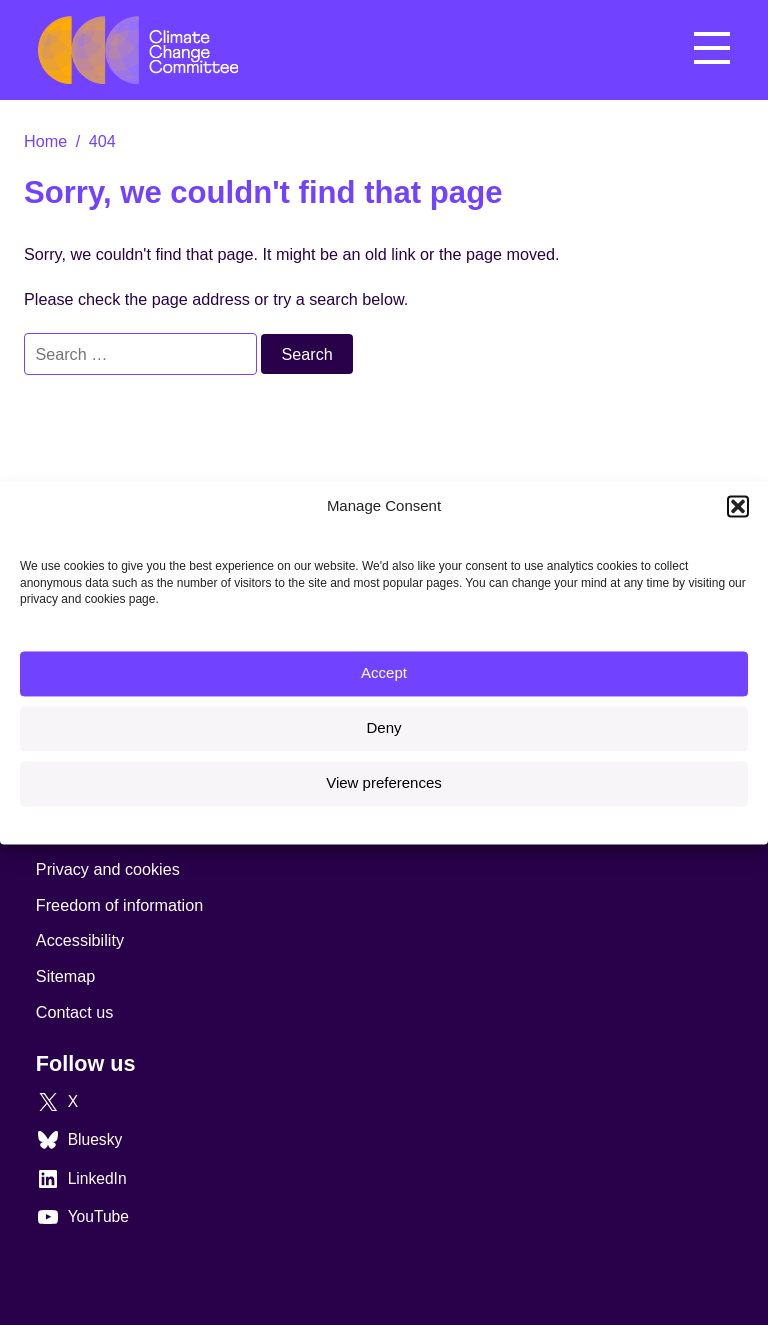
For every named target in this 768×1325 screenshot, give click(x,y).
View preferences (384, 783)
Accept (384, 673)
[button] (738, 506)
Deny (383, 728)
